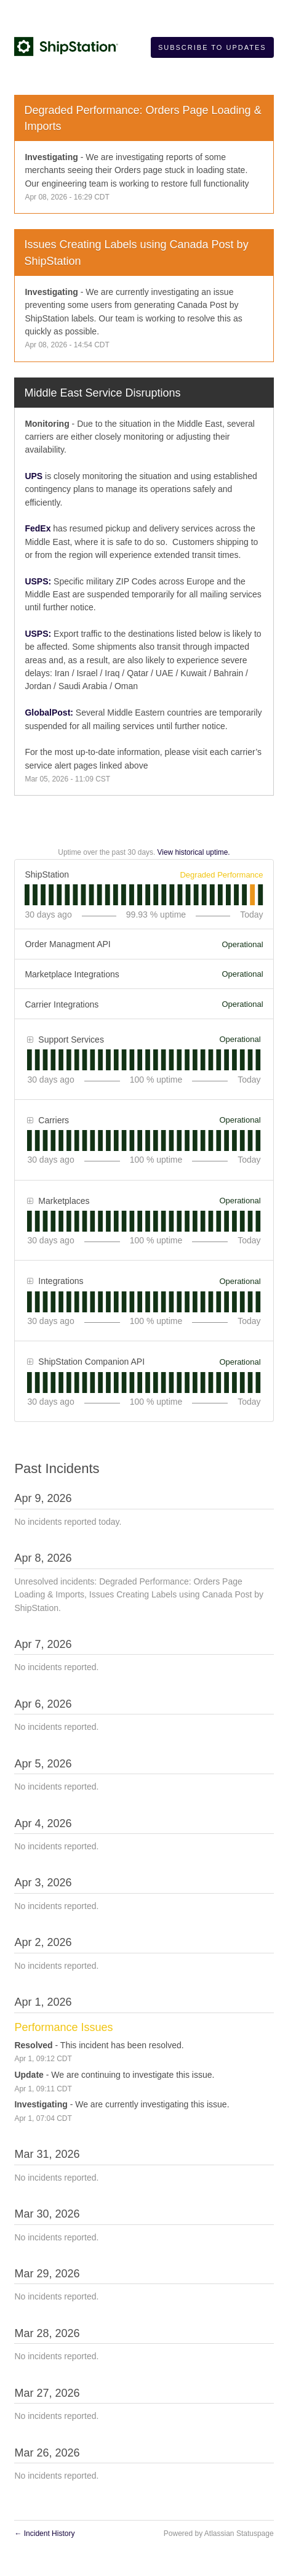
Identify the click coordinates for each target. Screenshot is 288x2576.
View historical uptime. (194, 852)
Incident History (44, 2533)
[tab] (27, 894)
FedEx (37, 528)
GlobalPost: (49, 712)
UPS (33, 476)
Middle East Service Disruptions (102, 393)
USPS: (38, 581)
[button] (212, 47)
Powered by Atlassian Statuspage (219, 2533)
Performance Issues (63, 2027)
